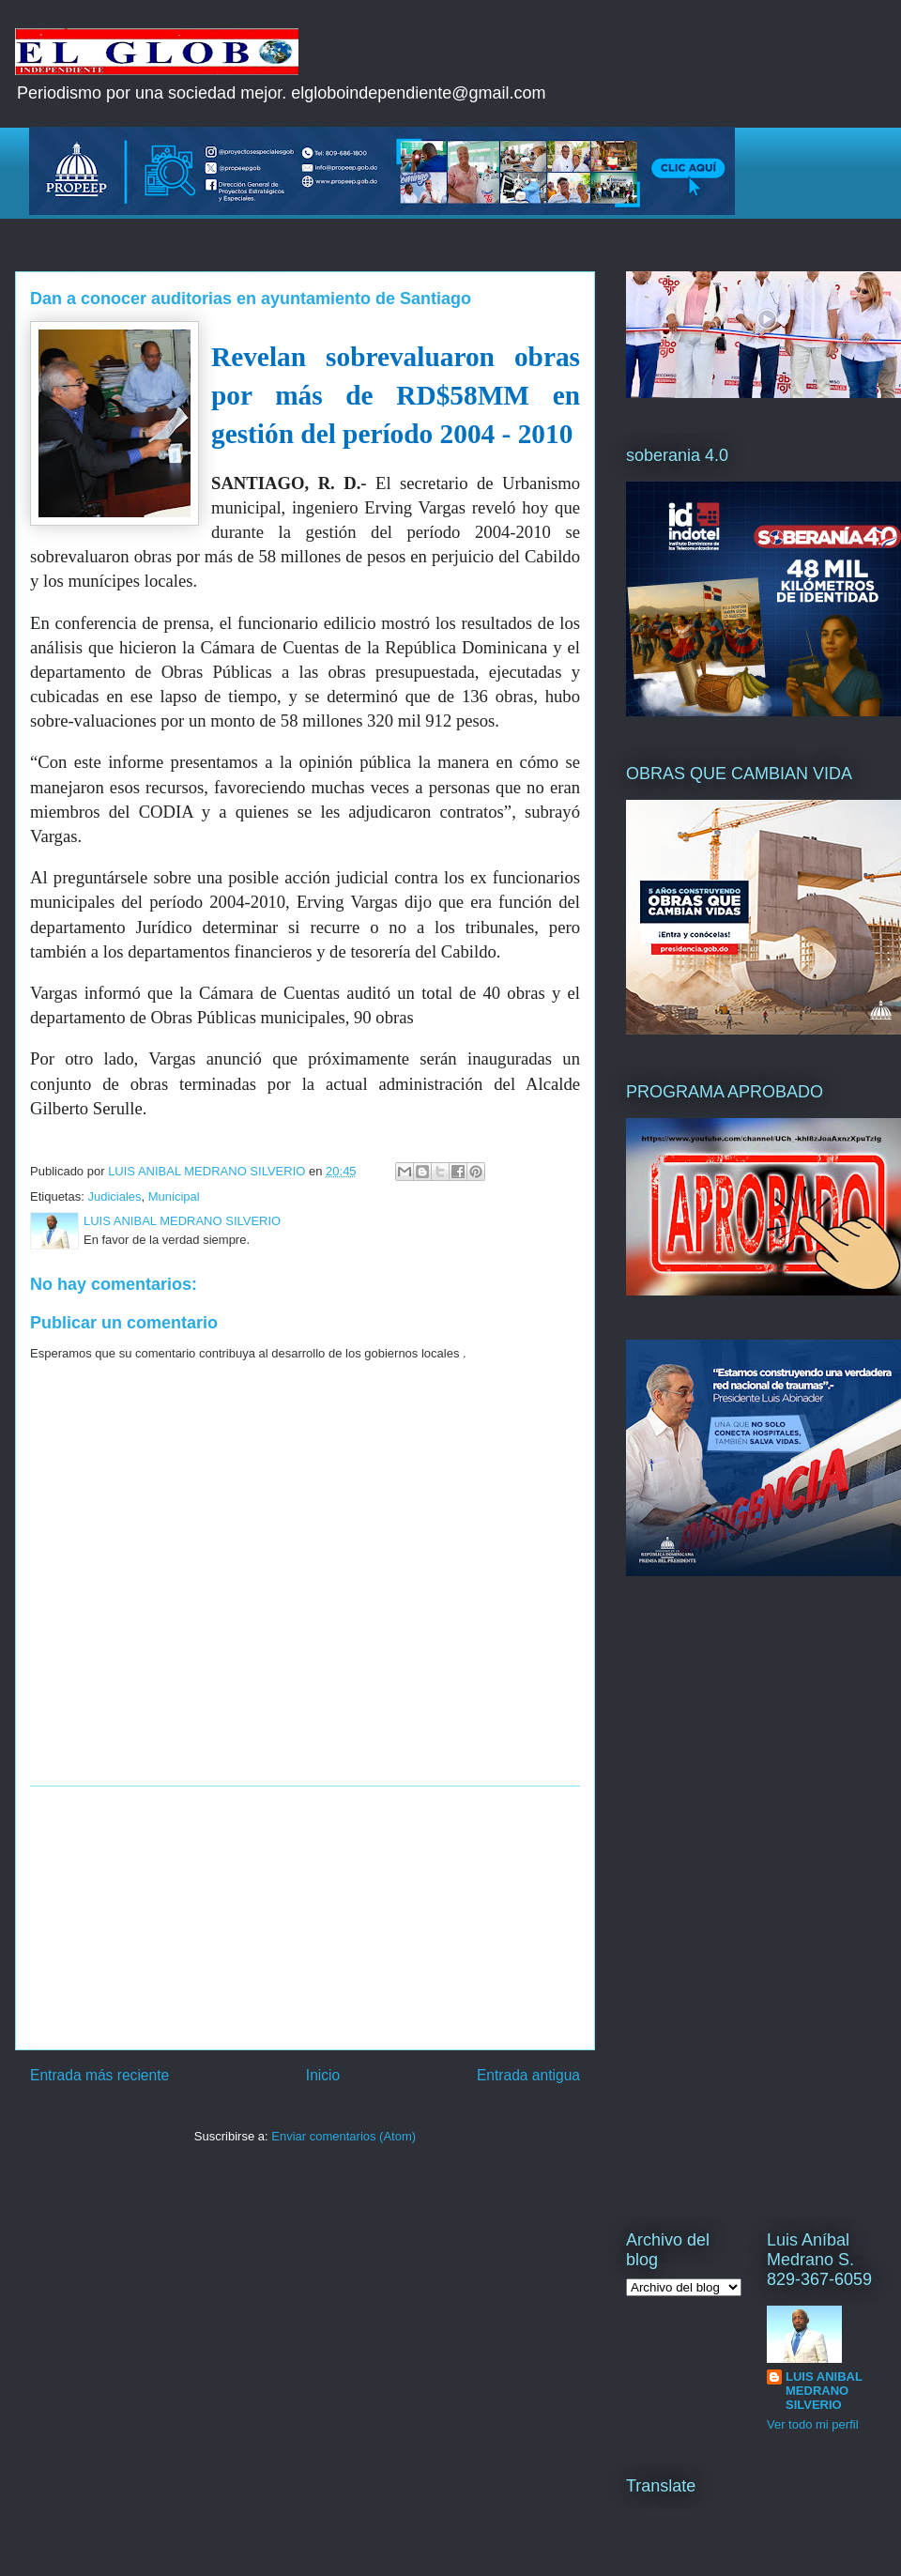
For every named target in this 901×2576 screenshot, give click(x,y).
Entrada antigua (528, 2075)
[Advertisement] (305, 1918)
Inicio (323, 2075)
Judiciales (114, 1196)
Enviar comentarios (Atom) (343, 2136)
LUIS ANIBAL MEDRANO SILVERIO (824, 2390)
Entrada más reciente (99, 2075)
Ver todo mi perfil (813, 2424)
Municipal (174, 1196)
